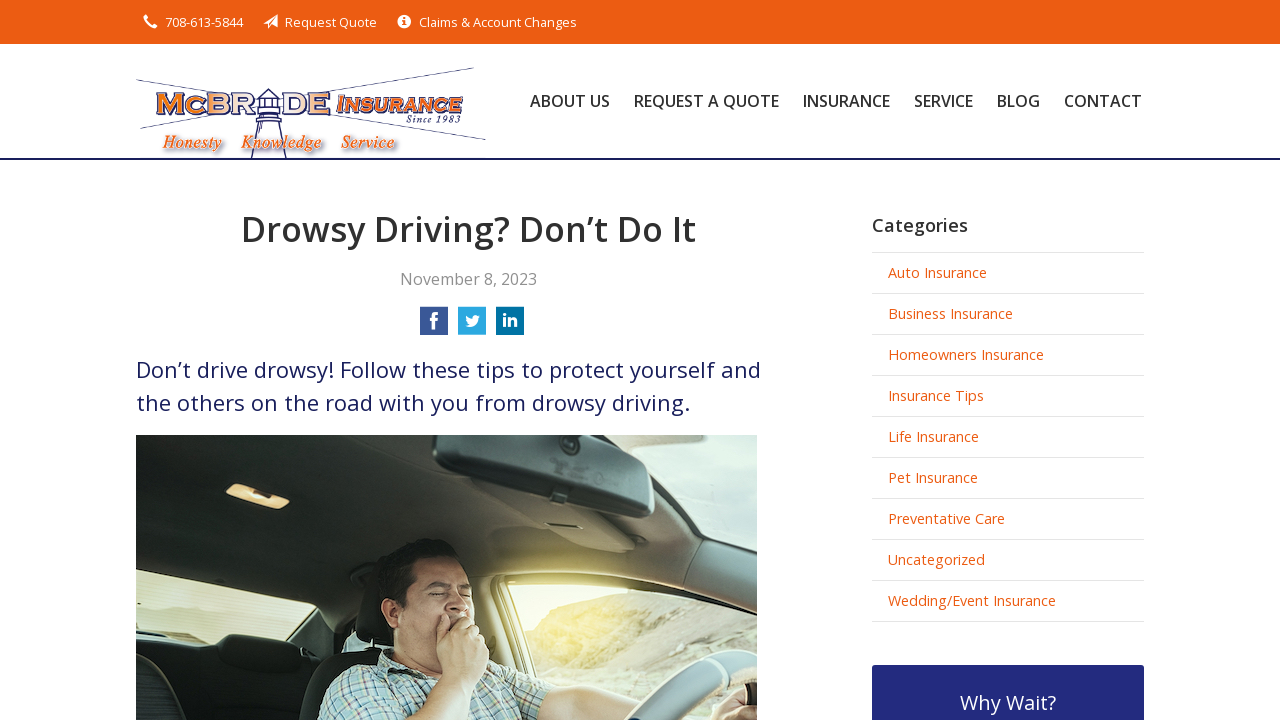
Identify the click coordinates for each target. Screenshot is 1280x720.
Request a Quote (706, 101)
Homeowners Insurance (966, 354)
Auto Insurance (937, 272)
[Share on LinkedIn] (510, 327)
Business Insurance (950, 313)
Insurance (846, 101)
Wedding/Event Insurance (972, 600)
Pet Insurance (933, 477)
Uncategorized (936, 559)
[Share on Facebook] (434, 327)
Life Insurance (933, 436)
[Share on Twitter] (472, 327)
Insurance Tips (936, 395)
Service (943, 101)
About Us (570, 101)
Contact (1103, 101)
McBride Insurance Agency (311, 101)
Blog (1018, 101)
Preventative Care (946, 518)
